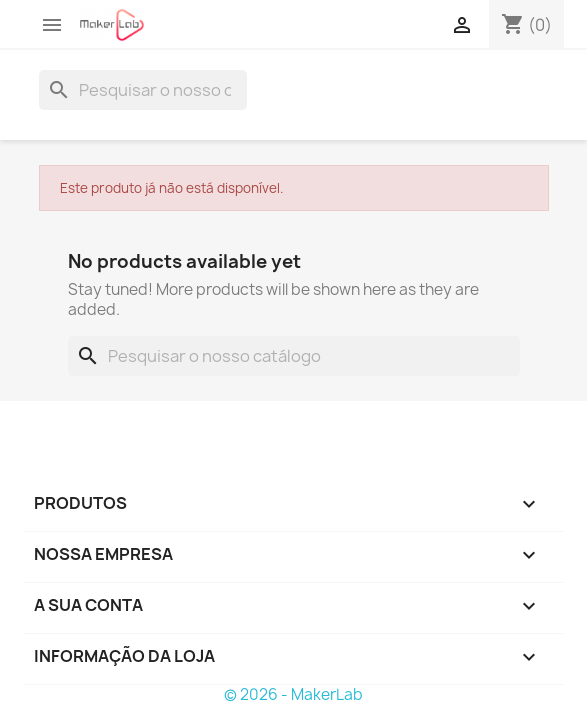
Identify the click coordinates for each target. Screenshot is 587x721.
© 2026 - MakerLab (293, 694)
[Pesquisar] (143, 90)
